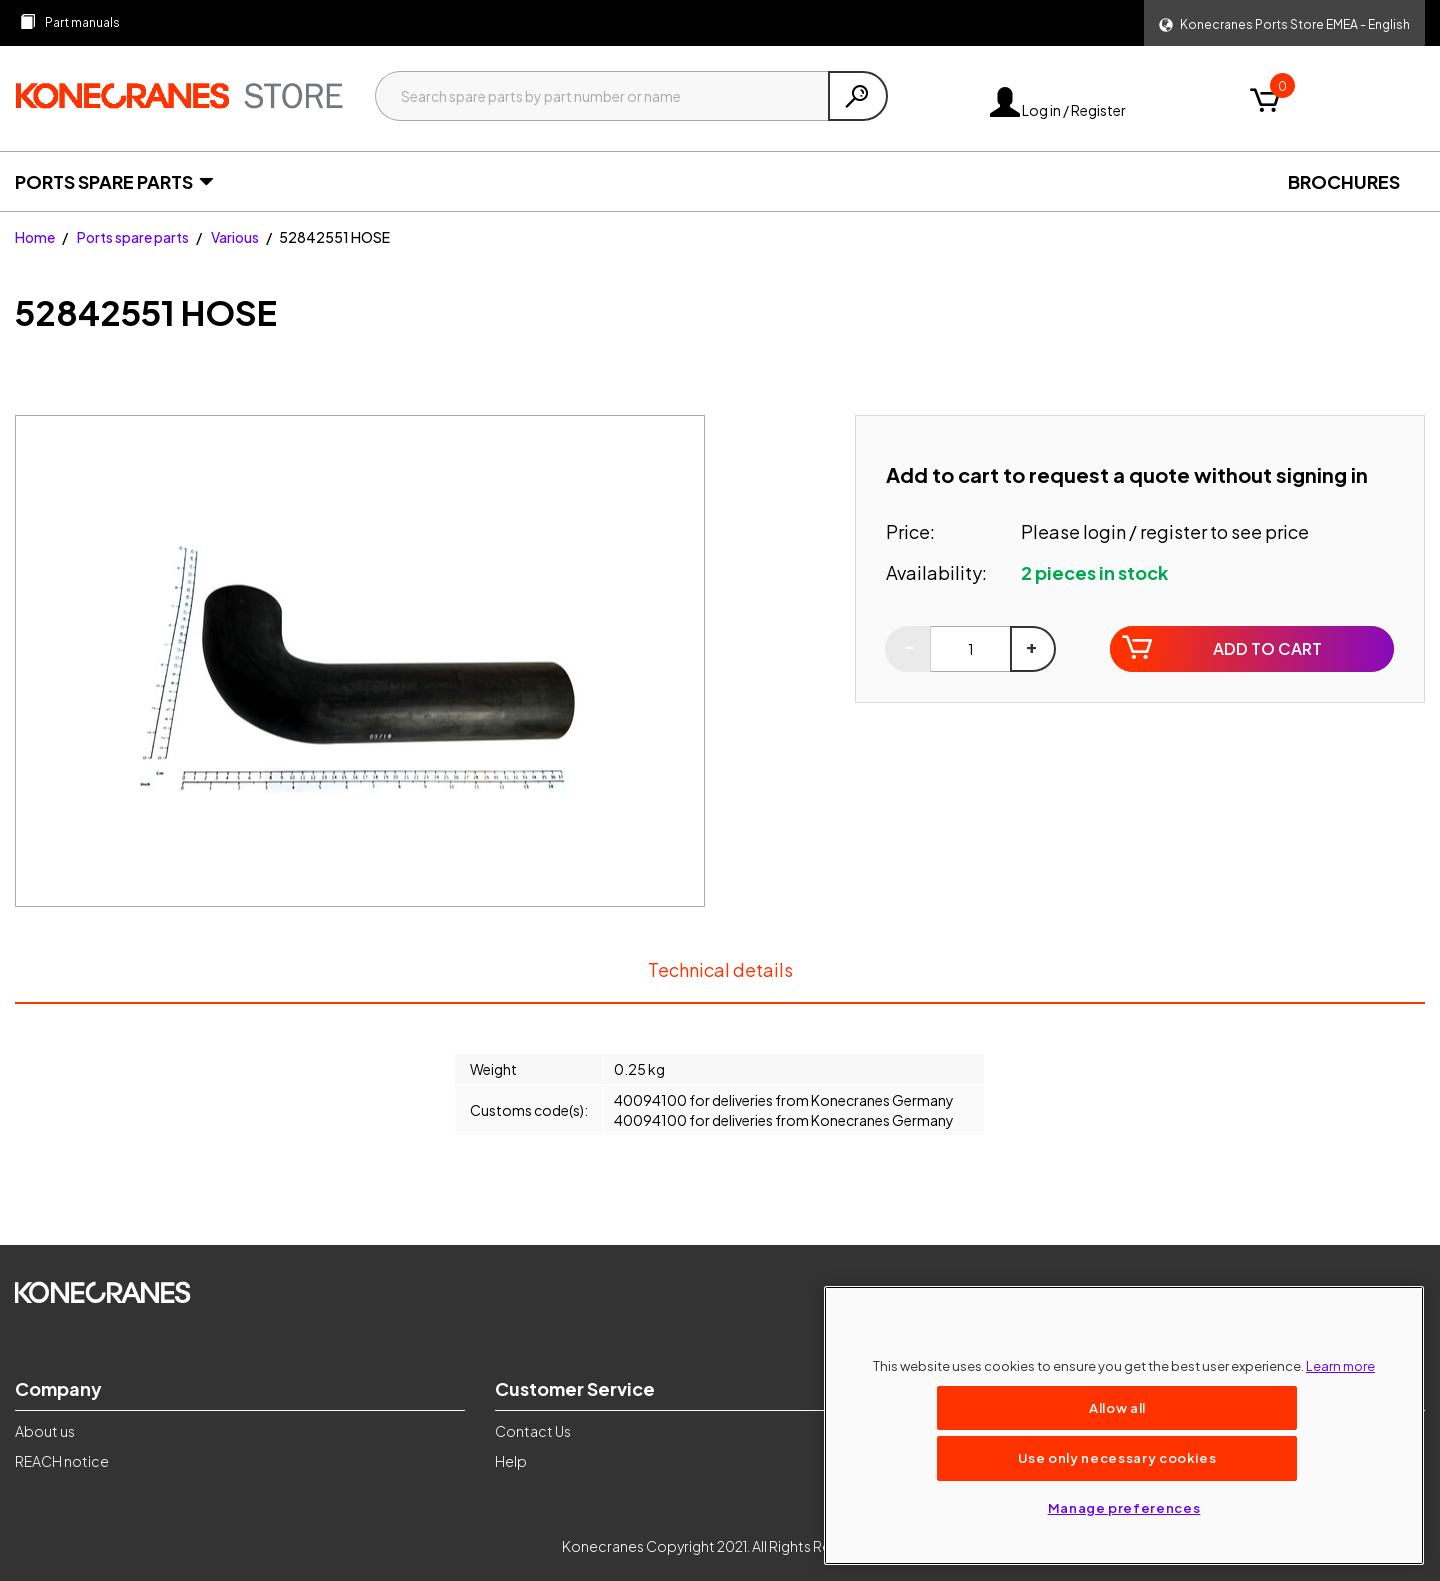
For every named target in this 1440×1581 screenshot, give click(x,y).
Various (235, 237)
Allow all (1117, 1407)
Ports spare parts (133, 237)
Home (35, 237)
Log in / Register (1058, 110)
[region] (1124, 1425)
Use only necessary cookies (1117, 1457)
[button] (1284, 23)
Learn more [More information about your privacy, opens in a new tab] (1340, 1365)
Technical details (720, 979)
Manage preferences (1124, 1507)
